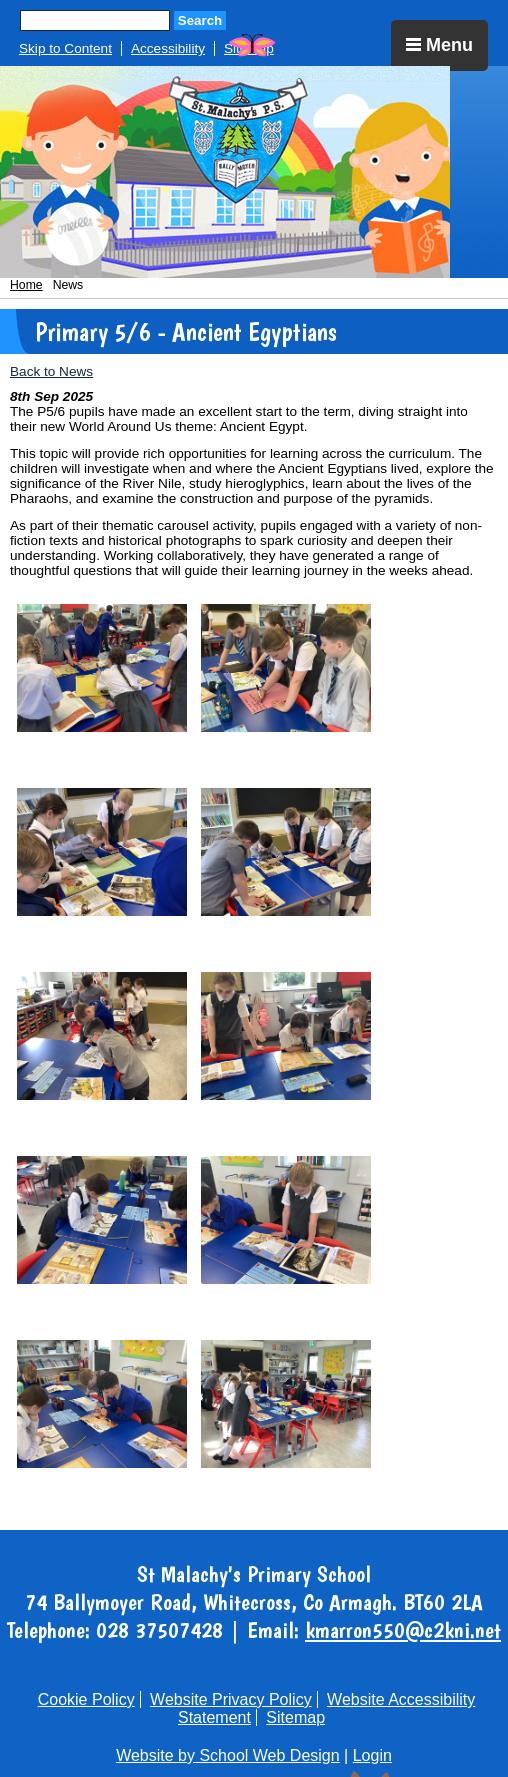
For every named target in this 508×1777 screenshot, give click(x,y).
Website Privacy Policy (231, 1699)
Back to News (51, 371)
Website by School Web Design (228, 1755)
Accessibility (168, 48)
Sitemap (295, 1717)
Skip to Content (65, 48)
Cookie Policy (86, 1699)
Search (200, 20)
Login (372, 1755)
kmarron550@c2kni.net (403, 1630)
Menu (439, 45)
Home (26, 285)
